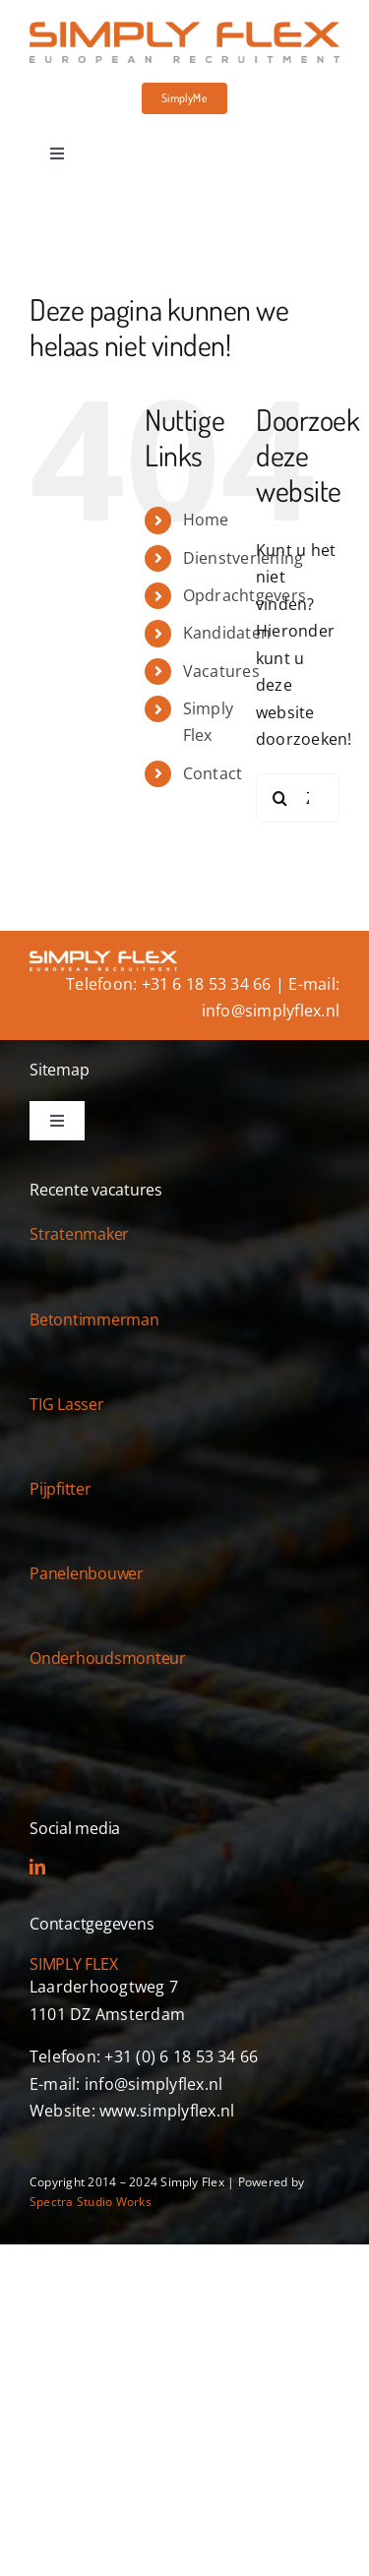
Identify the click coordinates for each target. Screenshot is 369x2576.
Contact (213, 773)
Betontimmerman (94, 1319)
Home (206, 519)
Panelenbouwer (87, 1573)
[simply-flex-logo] (184, 29)
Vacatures (221, 671)
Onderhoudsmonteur (108, 1658)
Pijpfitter (61, 1489)
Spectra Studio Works (91, 2201)
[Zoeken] (280, 798)
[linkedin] (37, 1866)
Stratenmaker (79, 1234)
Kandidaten (227, 633)
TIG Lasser (67, 1404)
